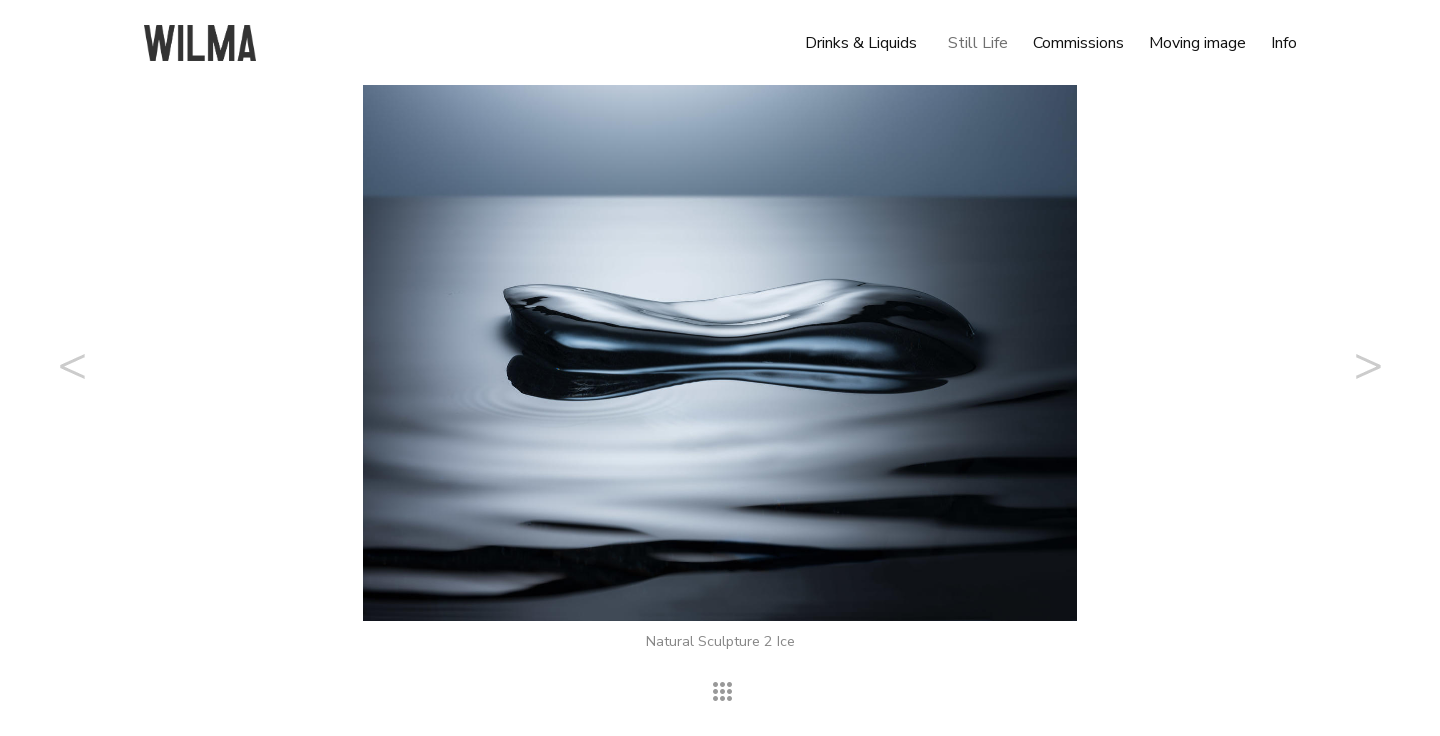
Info (1284, 43)
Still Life (978, 43)
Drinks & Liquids (861, 43)
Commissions (1078, 43)
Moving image (1197, 43)
